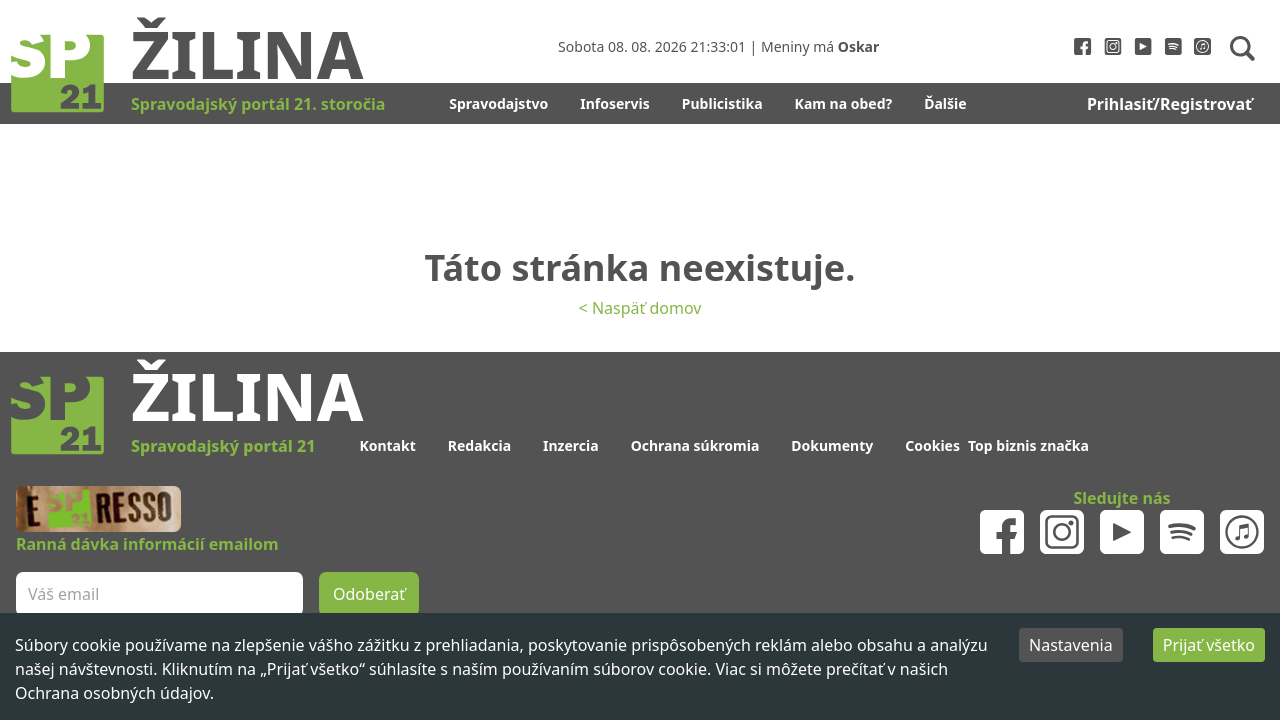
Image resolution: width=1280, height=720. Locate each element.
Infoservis (615, 103)
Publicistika (722, 103)
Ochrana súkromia (695, 445)
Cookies (932, 445)
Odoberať (369, 594)
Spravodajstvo (498, 103)
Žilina (247, 53)
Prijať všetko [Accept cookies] (1209, 645)
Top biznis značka (1028, 445)
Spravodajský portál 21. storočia (258, 104)
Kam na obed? (844, 103)
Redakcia (479, 445)
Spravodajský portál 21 (223, 446)
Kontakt (387, 445)
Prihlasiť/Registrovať (1169, 104)
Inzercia (571, 445)
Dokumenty (832, 445)
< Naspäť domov (640, 308)
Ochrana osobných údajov (112, 693)
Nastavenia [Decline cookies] (1071, 645)
